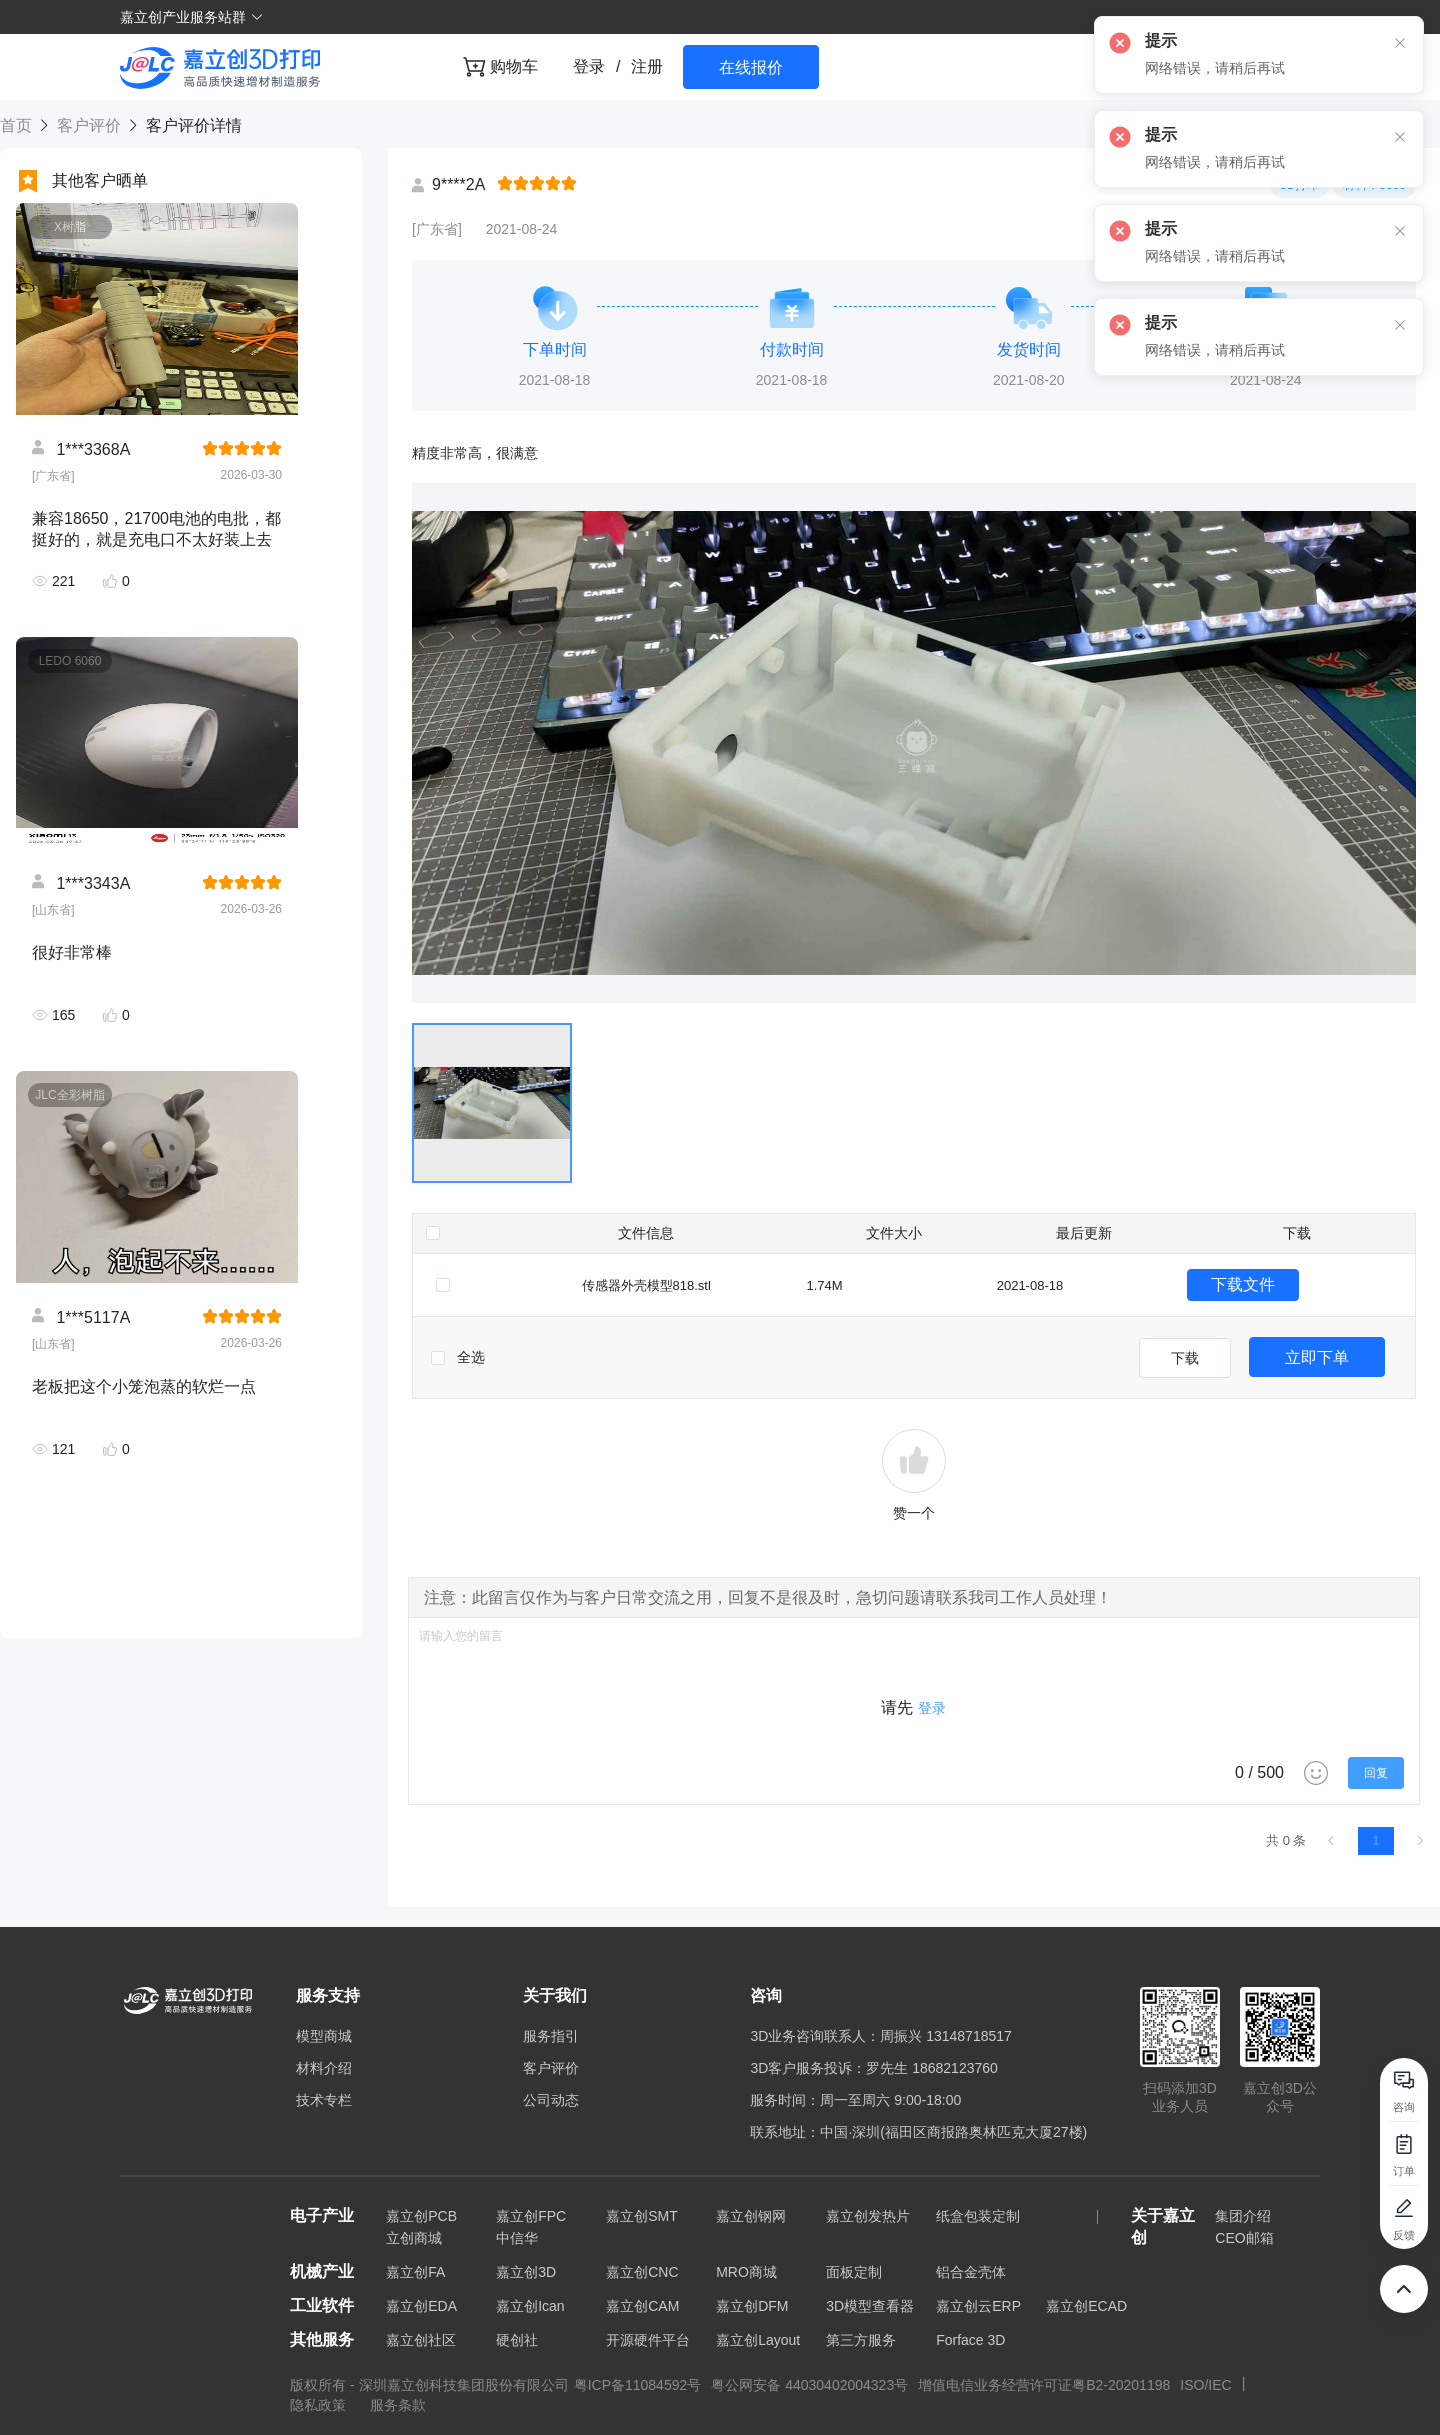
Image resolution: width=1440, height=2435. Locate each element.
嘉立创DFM (752, 2306)
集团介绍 (1243, 2216)
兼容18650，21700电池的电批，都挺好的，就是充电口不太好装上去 (156, 529)
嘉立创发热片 (868, 2216)
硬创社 (517, 2340)
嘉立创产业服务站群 (192, 17)
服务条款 (398, 2405)
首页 (18, 125)
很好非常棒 (72, 952)
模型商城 (324, 2036)
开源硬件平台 (648, 2340)
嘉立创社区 (421, 2340)
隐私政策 (320, 2405)
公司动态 (551, 2100)
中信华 (517, 2238)
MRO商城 (746, 2272)
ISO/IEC (1205, 2385)
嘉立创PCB (421, 2216)
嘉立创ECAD (1086, 2306)
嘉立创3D (526, 2272)
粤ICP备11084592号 (638, 2385)
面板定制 (854, 2272)
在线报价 (751, 67)
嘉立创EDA (421, 2306)
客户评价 (88, 125)
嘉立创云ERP (978, 2306)
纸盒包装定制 (978, 2216)
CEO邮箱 (1244, 2238)
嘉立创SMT (642, 2216)
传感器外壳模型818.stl (646, 1285)
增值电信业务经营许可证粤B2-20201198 (1044, 2385)
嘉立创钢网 (751, 2216)
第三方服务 (861, 2340)
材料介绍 (324, 2068)
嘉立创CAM (642, 2306)
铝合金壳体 (971, 2272)
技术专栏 (324, 2100)
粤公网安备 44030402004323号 (809, 2385)
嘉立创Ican (530, 2306)
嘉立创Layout (758, 2340)
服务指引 (551, 2036)
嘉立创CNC (642, 2272)
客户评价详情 (191, 125)
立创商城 (414, 2238)
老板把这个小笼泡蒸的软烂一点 (144, 1386)
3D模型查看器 (870, 2306)
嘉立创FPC (531, 2216)
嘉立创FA (415, 2272)
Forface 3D (970, 2340)
